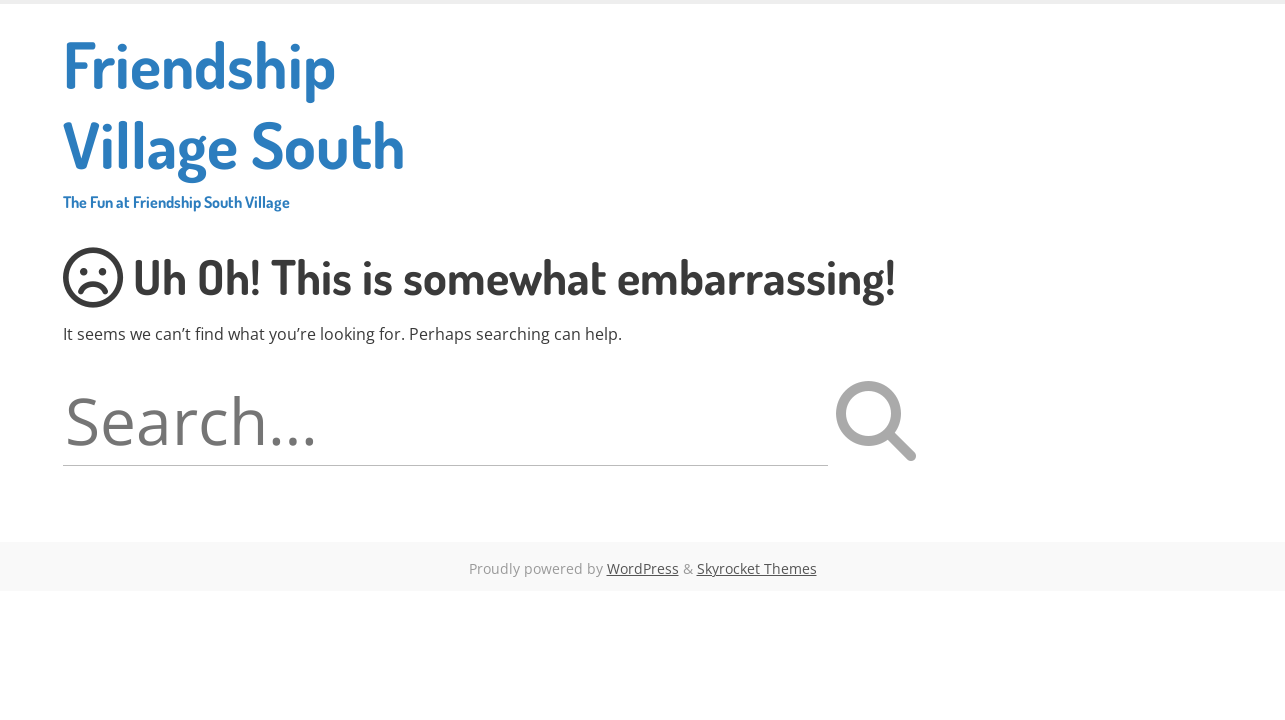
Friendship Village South (289, 117)
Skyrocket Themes (757, 568)
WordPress (643, 568)
